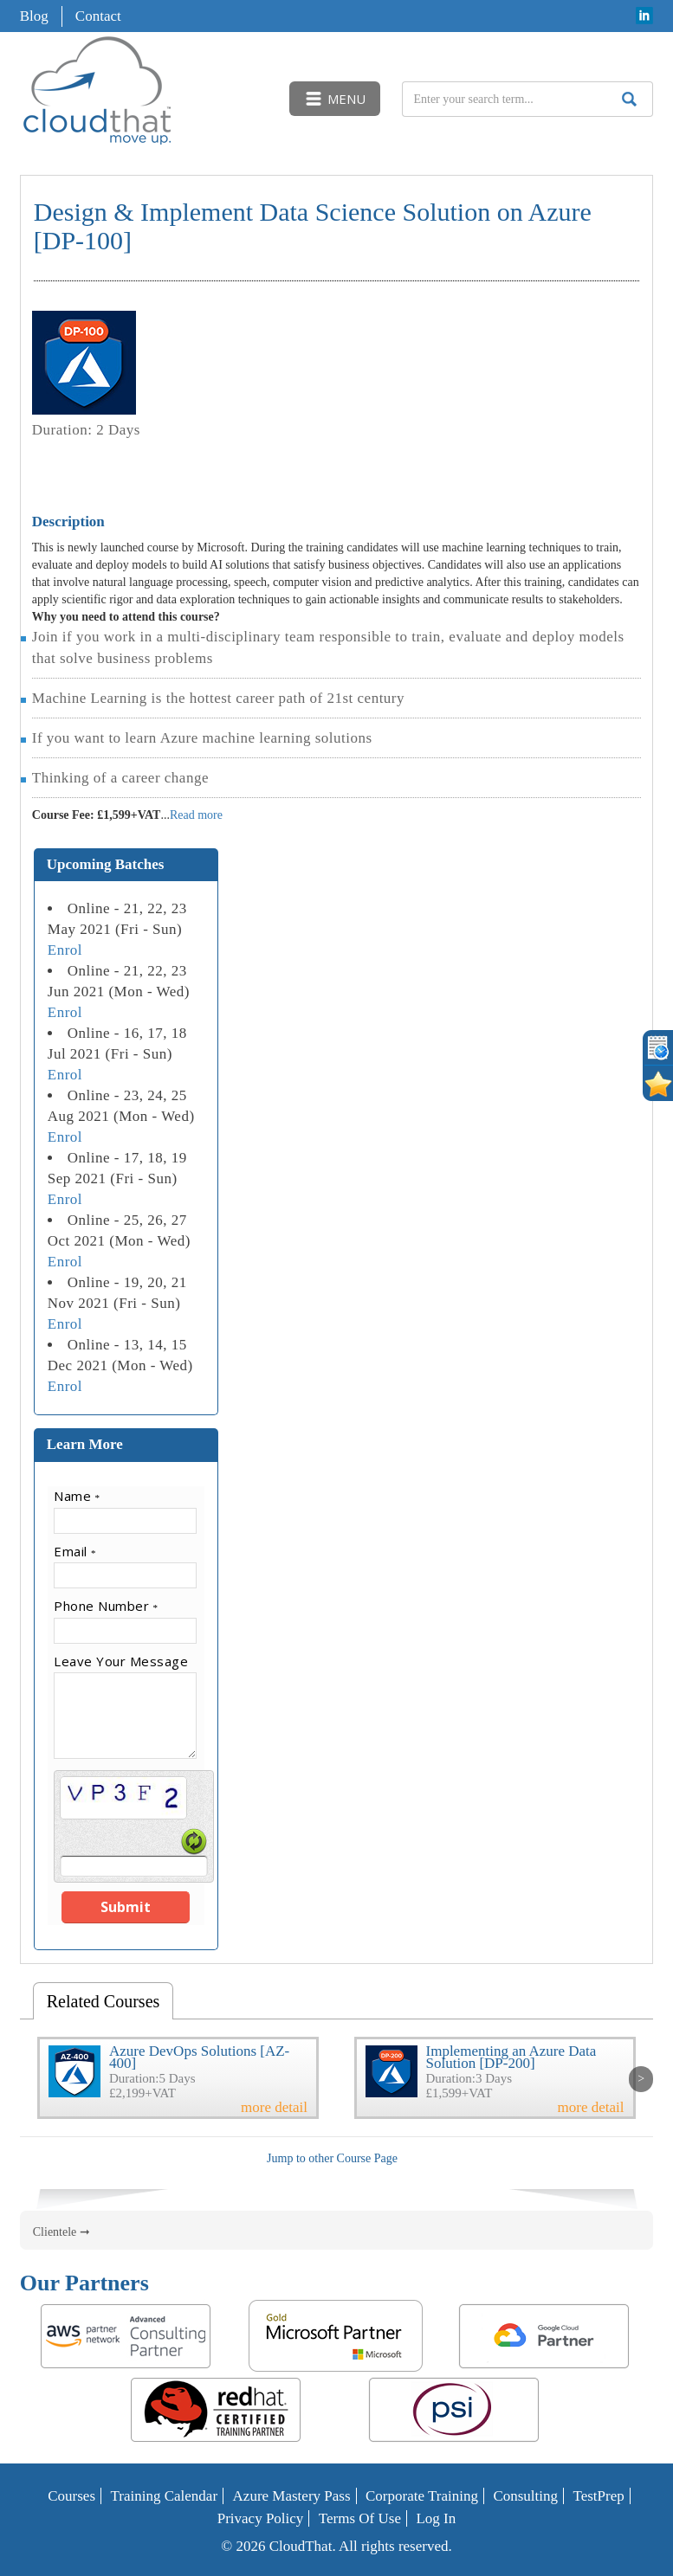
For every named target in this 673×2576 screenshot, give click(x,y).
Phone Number (106, 1605)
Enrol (65, 950)
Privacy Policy (260, 2518)
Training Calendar (164, 2496)
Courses (71, 2496)
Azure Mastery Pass (292, 2496)
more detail (274, 2108)
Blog (34, 16)
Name (77, 1495)
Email (75, 1551)
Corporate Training (422, 2496)
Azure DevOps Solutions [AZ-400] (199, 2057)
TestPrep (598, 2496)
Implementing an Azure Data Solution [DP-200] (511, 2057)
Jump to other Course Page (332, 2158)
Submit (125, 1906)
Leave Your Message (121, 1661)
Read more (196, 814)
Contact (98, 16)
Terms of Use (360, 2518)
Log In (436, 2518)
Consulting (525, 2496)
